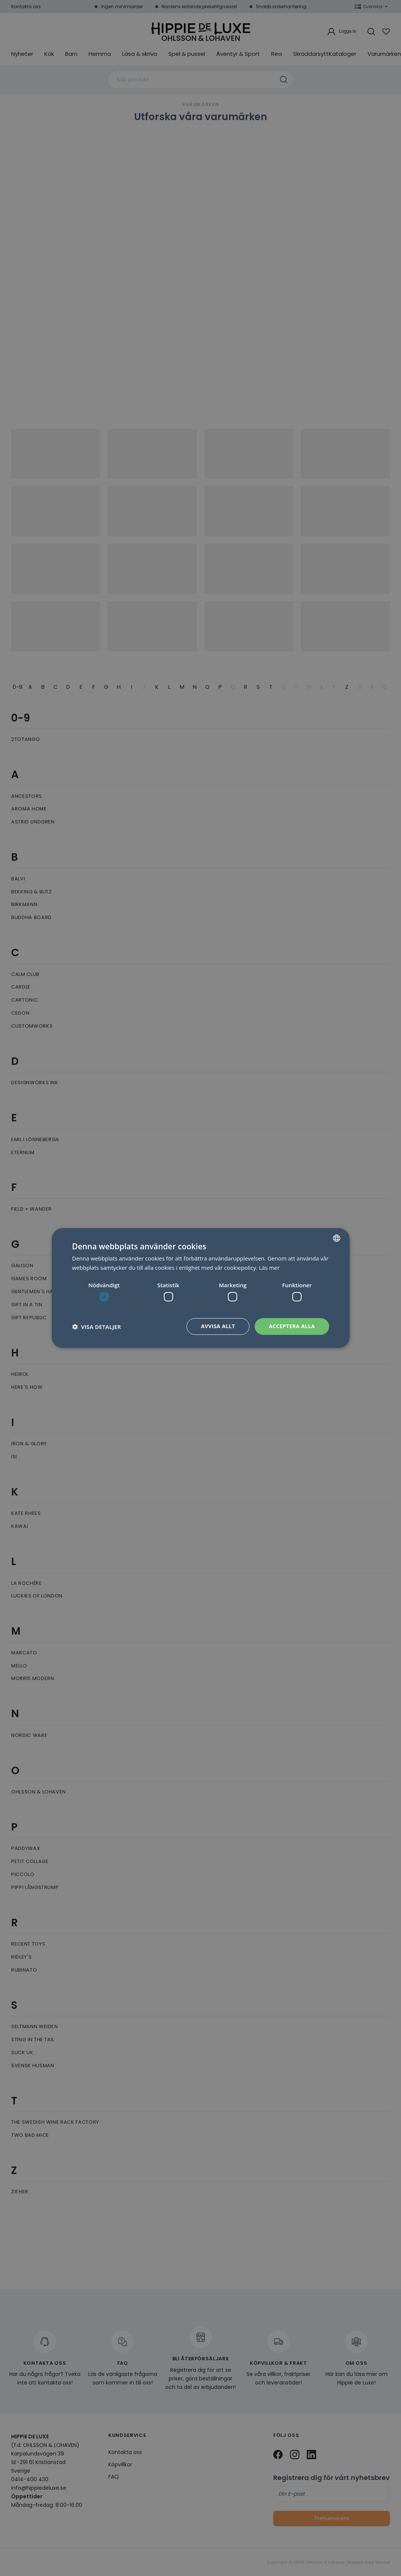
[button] (96, 1326)
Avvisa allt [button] (218, 1326)
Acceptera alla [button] (292, 1326)
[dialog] (200, 1288)
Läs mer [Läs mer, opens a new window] (269, 1267)
